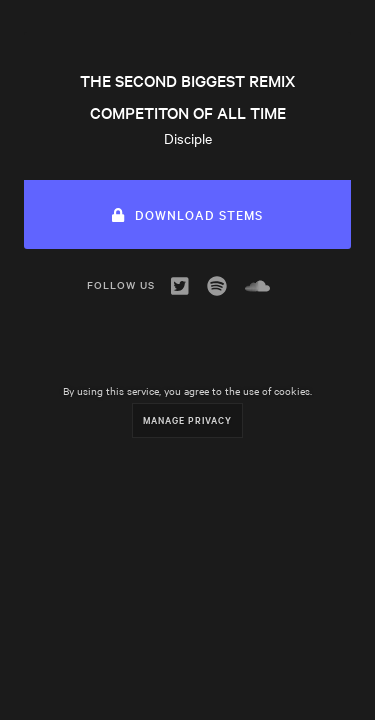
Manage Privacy (187, 419)
